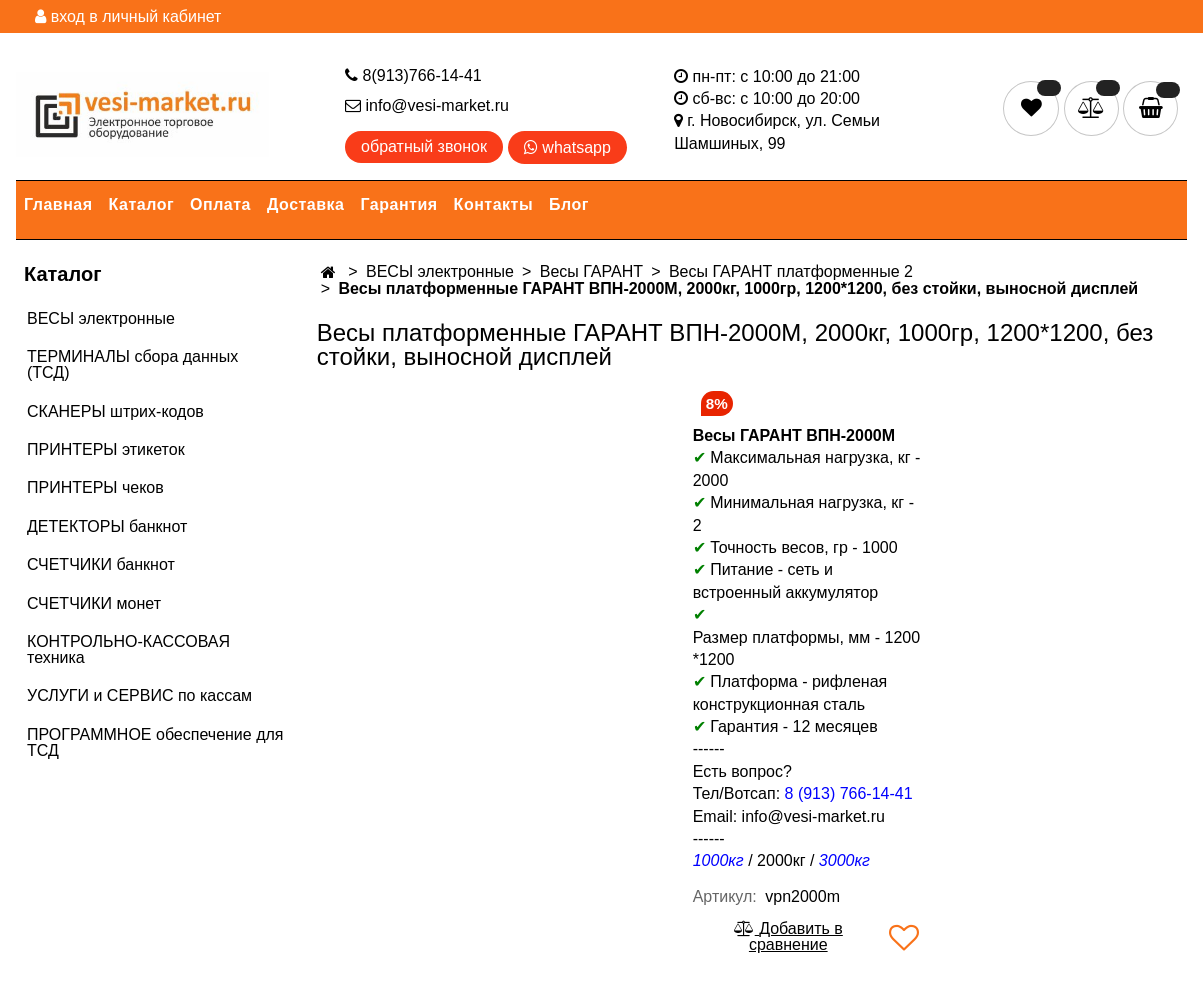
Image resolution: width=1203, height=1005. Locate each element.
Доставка (306, 204)
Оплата (220, 204)
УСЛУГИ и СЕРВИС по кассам (139, 695)
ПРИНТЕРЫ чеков (95, 487)
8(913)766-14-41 (413, 75)
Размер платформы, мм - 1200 (806, 637)
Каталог (141, 204)
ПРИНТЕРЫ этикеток (106, 449)
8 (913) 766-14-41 (849, 793)
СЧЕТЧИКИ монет (94, 603)
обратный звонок (424, 146)
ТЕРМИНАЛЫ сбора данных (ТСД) (132, 364)
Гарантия (399, 204)
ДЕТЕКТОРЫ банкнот (107, 526)
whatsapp (567, 147)
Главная (58, 204)
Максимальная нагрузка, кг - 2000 (807, 468)
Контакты (493, 204)
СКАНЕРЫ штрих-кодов (115, 411)
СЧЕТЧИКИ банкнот (101, 564)
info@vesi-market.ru (427, 105)
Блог (569, 204)
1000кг (718, 860)
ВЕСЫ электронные (101, 318)
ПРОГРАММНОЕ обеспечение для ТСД (155, 742)
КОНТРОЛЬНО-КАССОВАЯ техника (128, 649)
